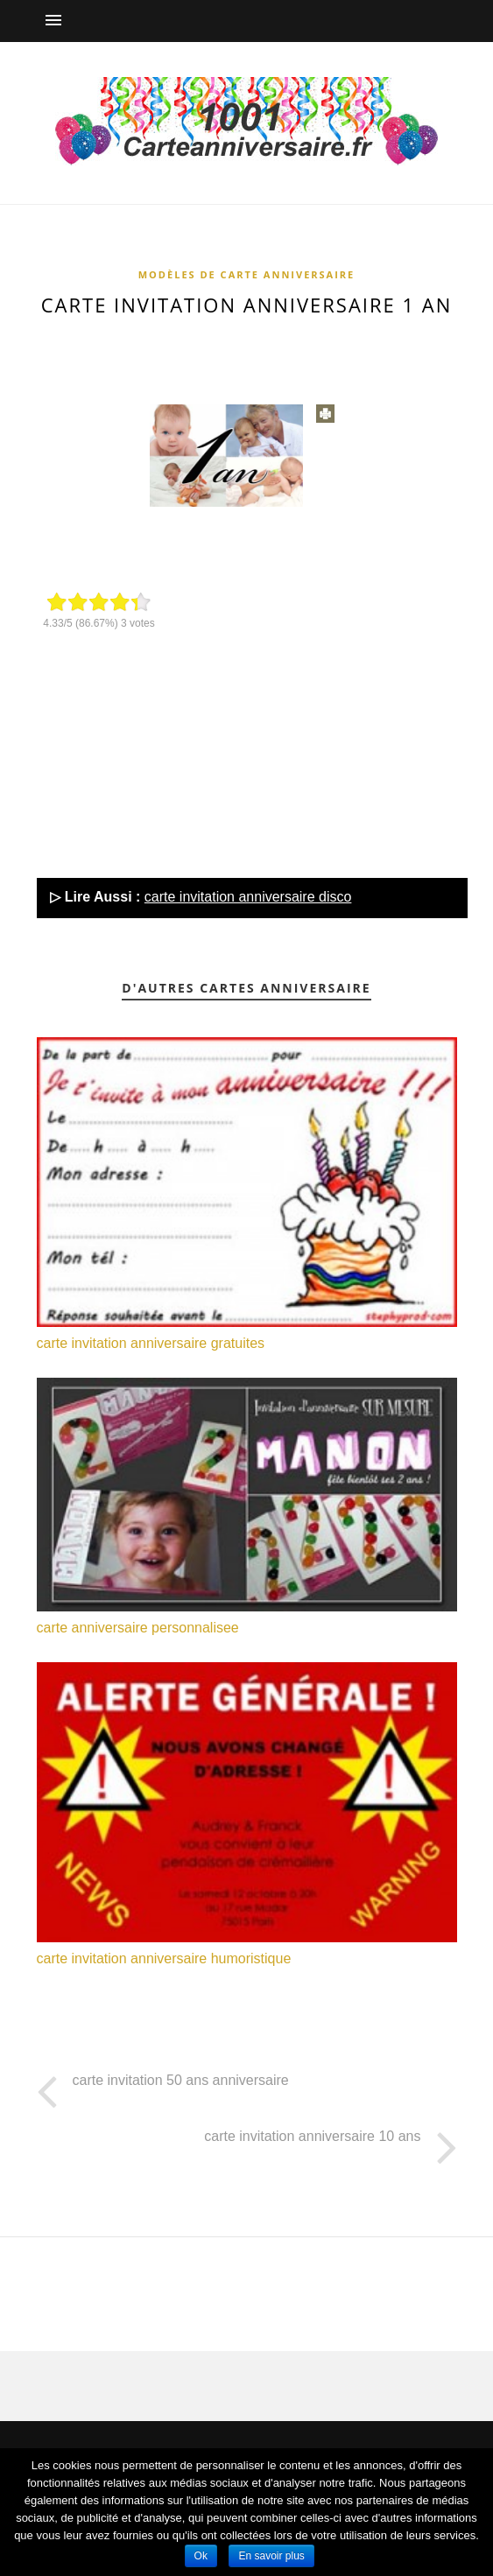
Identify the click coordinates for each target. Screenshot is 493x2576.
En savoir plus (271, 2556)
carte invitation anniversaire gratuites (151, 1343)
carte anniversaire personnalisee (138, 1627)
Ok (201, 2556)
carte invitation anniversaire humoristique (164, 1958)
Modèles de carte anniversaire (247, 274)
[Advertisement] (256, 351)
